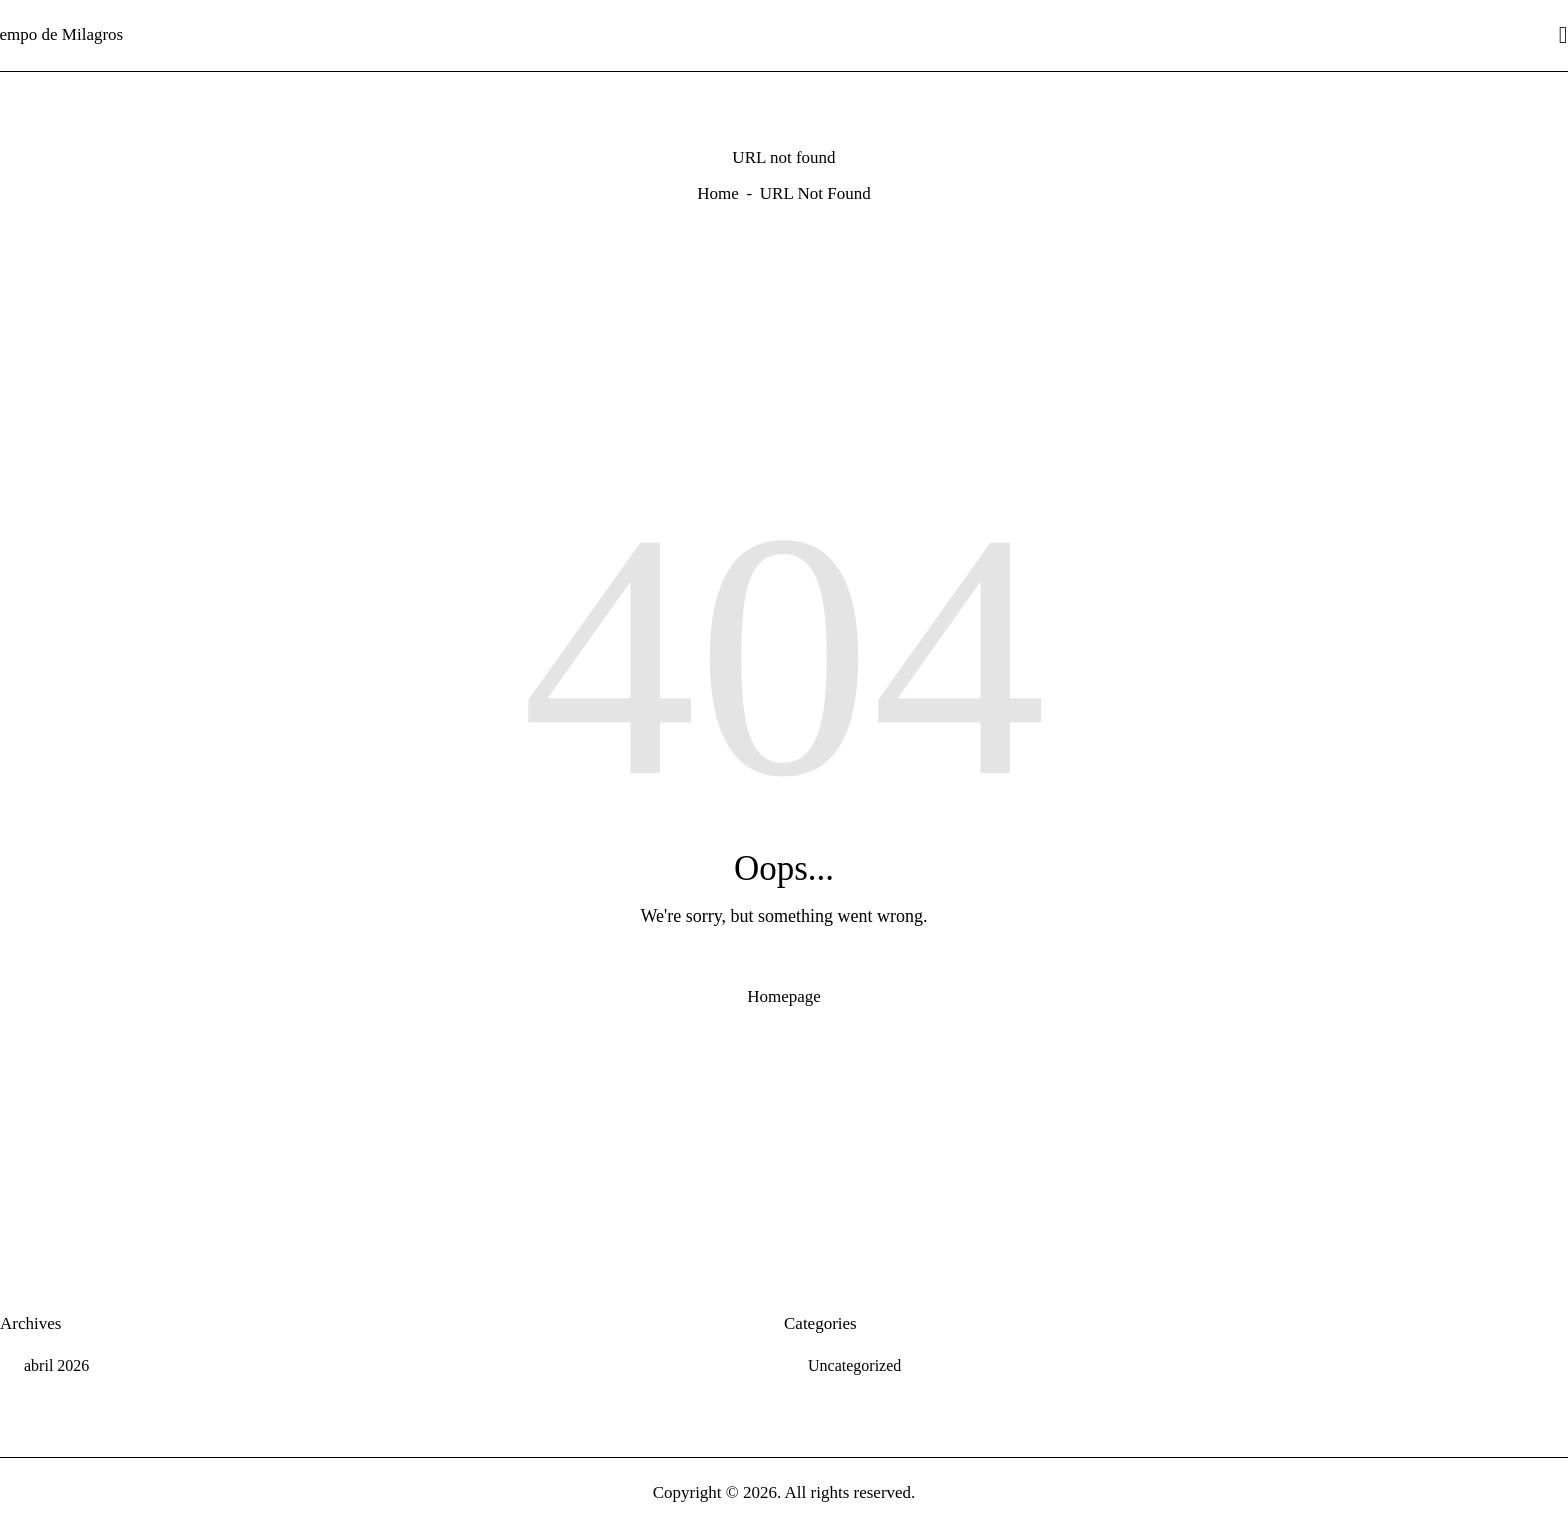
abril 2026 (56, 1365)
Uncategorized (854, 1365)
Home (718, 194)
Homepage (784, 996)
